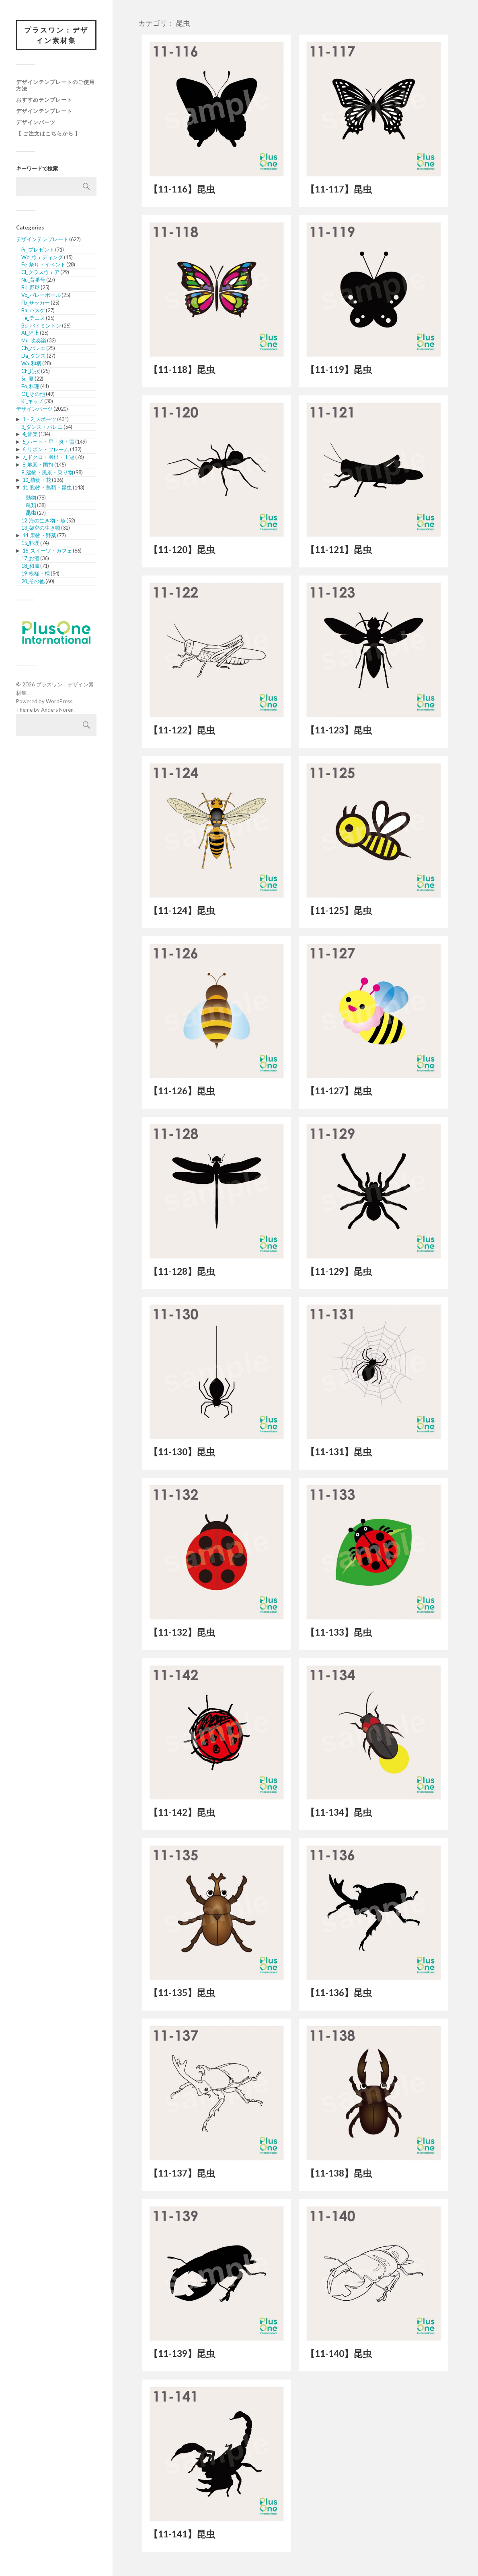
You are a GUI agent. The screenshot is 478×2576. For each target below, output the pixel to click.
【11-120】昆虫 (182, 549)
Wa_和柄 (31, 363)
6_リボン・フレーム (46, 449)
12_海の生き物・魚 (43, 520)
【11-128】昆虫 (182, 1271)
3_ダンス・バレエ (42, 427)
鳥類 (31, 505)
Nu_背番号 (33, 279)
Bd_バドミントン (41, 325)
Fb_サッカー (35, 302)
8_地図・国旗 (38, 464)
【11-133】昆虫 (339, 1632)
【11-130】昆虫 (182, 1451)
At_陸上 (30, 333)
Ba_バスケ (33, 310)
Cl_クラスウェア (40, 272)
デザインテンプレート (44, 111)
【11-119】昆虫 (339, 369)
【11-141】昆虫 (182, 2534)
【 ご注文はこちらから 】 (48, 133)
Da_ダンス (33, 355)
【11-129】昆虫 (339, 1271)
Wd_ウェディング (42, 257)
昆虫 (31, 513)
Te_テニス (33, 318)
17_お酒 (30, 558)
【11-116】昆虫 (182, 189)
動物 (31, 497)
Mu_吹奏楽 (33, 340)
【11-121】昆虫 (339, 549)
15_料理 (30, 543)
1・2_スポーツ (39, 419)
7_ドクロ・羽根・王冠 (48, 457)
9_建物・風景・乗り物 (47, 472)
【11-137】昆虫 (182, 2173)
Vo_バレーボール (41, 295)
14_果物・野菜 (39, 535)
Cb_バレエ (33, 348)
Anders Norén (57, 709)
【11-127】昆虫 (339, 1090)
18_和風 (30, 566)
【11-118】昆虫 (182, 369)
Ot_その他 (33, 394)
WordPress (59, 701)
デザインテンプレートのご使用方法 (55, 85)
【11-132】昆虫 (182, 1632)
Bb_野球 (30, 287)
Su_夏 (27, 378)
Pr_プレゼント (37, 249)
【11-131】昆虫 (339, 1451)
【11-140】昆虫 (339, 2353)
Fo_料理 (30, 386)
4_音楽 (30, 434)
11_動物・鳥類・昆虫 (47, 487)
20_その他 (33, 581)
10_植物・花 (37, 480)
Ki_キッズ (32, 401)
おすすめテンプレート (44, 99)
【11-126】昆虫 (182, 1090)
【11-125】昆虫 (339, 910)
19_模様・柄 (35, 573)
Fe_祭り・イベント (43, 264)
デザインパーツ (35, 122)
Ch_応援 (30, 371)
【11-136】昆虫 (339, 1992)
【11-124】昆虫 (182, 910)
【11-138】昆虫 (339, 2173)
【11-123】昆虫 (339, 730)
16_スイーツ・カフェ (47, 550)
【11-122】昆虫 (182, 730)
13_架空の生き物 (40, 527)
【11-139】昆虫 (182, 2353)
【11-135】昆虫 (182, 1992)
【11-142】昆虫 (182, 1812)
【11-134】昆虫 (339, 1812)
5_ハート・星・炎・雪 (48, 441)
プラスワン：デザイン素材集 (56, 35)
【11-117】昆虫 (339, 189)
